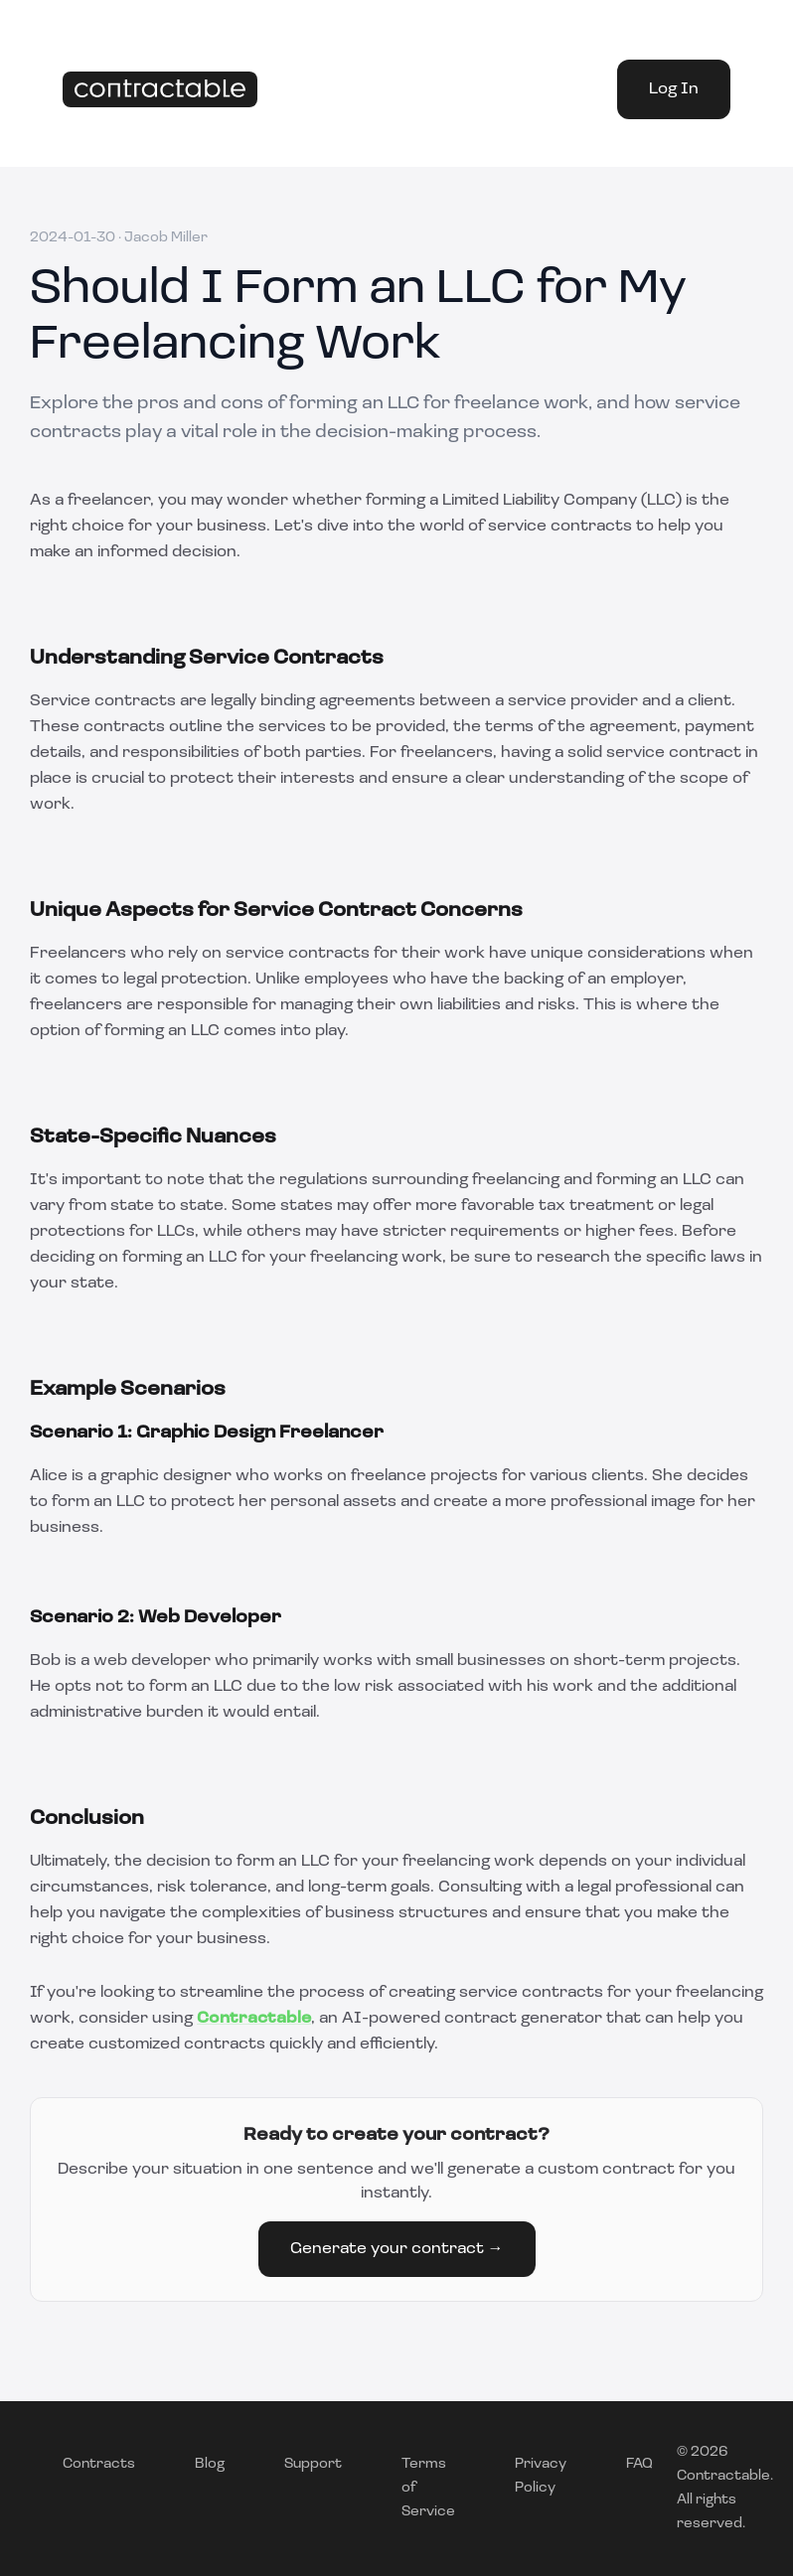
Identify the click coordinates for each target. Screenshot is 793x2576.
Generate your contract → (397, 2249)
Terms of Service (428, 2488)
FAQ (639, 2464)
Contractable (254, 2019)
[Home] (160, 90)
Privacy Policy (540, 2476)
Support (313, 2464)
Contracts (99, 2464)
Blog (210, 2464)
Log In (674, 89)
